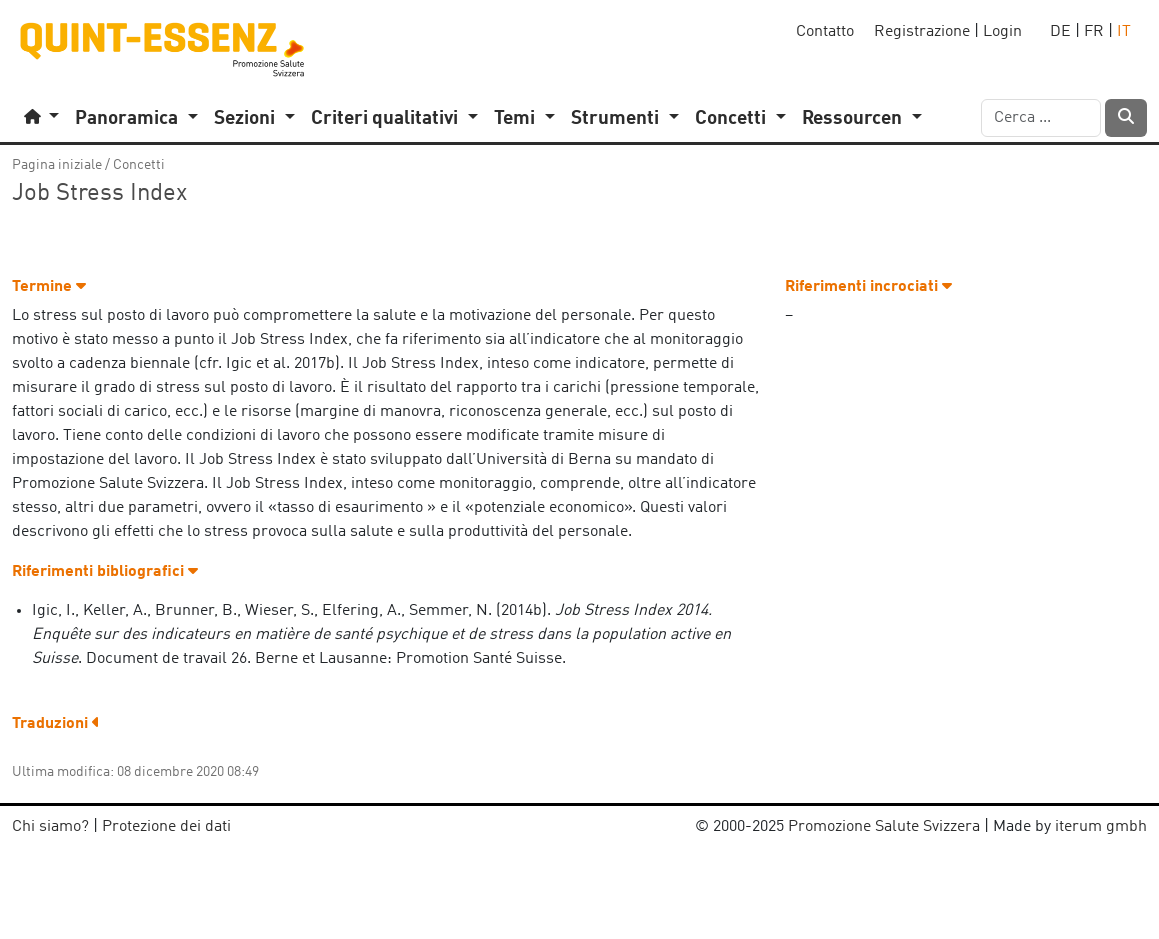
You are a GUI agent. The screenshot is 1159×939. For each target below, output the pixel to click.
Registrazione (922, 32)
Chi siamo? (50, 827)
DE (1060, 32)
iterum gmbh (1101, 827)
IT (1124, 32)
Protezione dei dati (166, 827)
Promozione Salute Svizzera (884, 827)
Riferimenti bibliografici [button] (105, 572)
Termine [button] (49, 287)
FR (1094, 32)
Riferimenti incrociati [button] (868, 287)
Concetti (139, 165)
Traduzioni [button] (56, 724)
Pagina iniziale (57, 165)
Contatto (825, 32)
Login (1002, 32)
